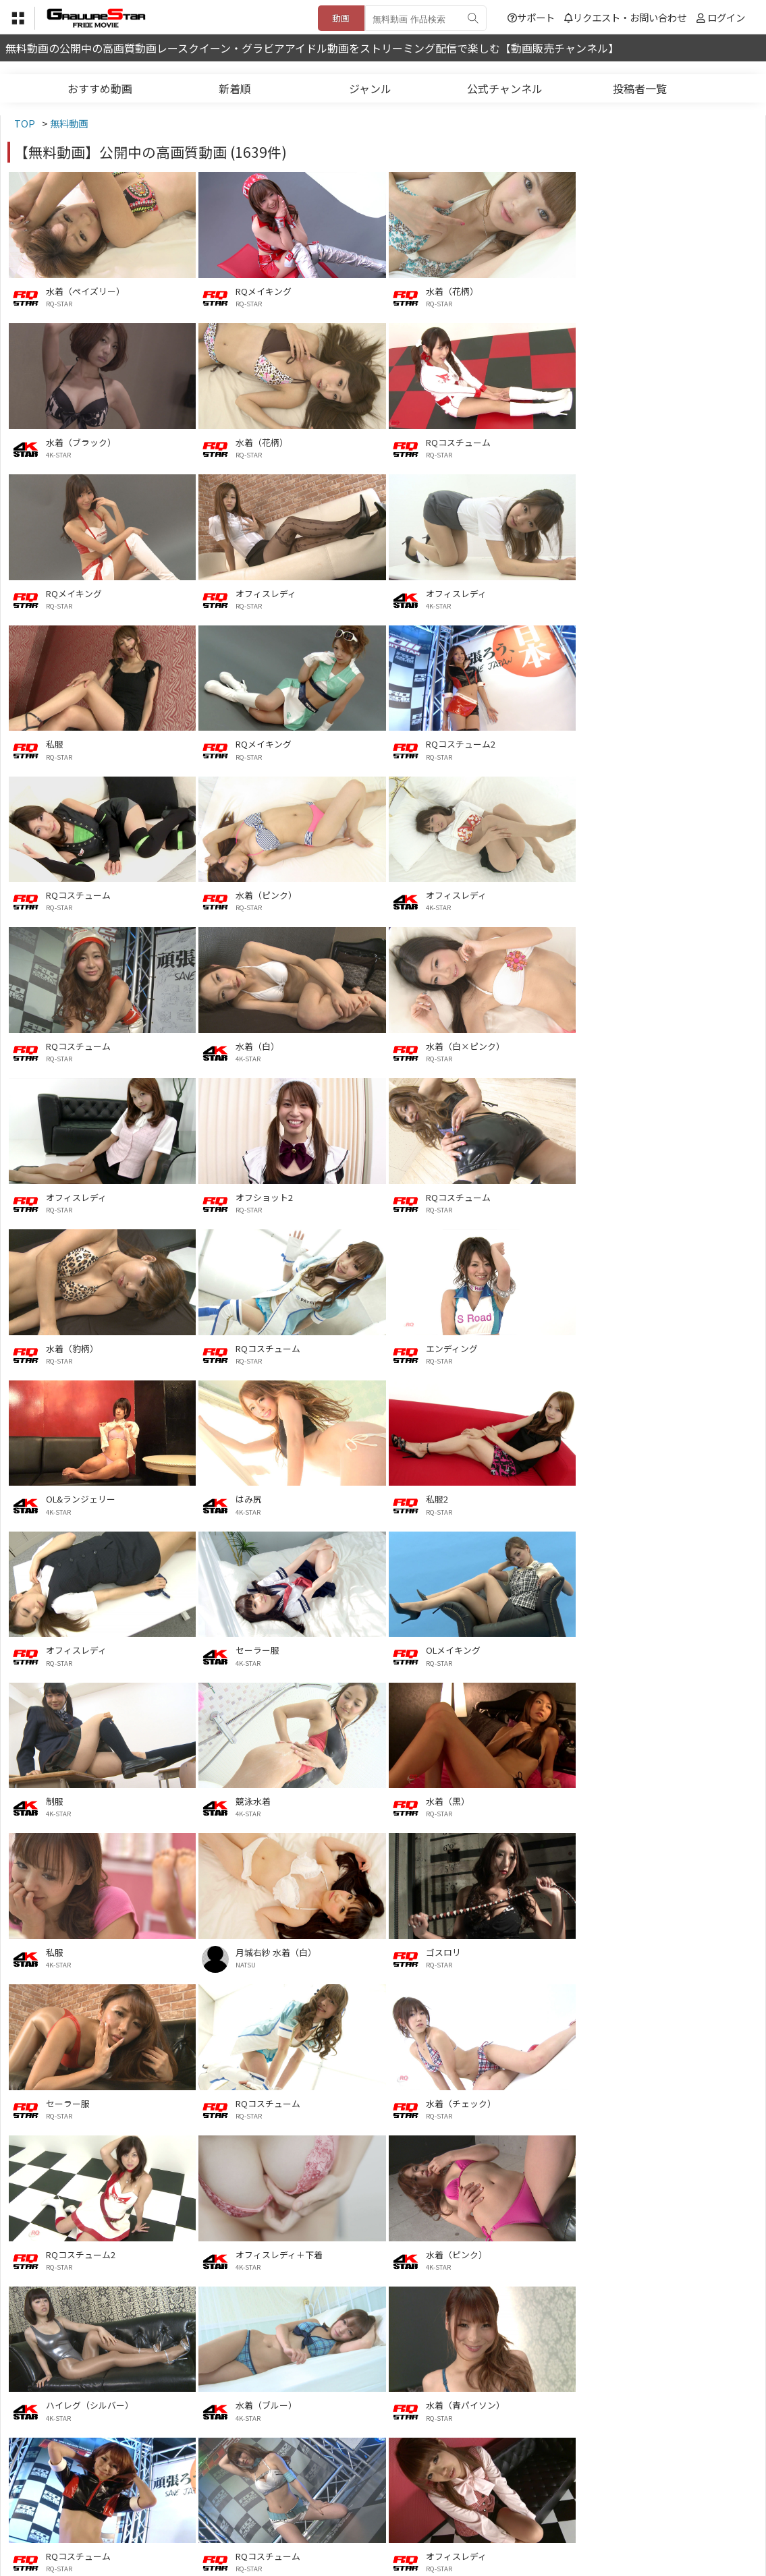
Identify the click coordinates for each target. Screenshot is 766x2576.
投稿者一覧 (640, 88)
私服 (244, 592)
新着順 (235, 88)
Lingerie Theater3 (271, 2099)
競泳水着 (631, 1345)
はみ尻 (249, 1195)
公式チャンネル (505, 88)
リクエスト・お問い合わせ (625, 17)
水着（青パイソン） (85, 1948)
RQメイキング (264, 291)
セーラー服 (68, 1345)
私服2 (436, 1195)
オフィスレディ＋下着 (89, 1797)
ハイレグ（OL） (646, 2400)
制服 (434, 1345)
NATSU (435, 1509)
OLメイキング (263, 1345)
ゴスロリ (631, 1496)
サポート (531, 17)
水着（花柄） (451, 291)
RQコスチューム (268, 441)
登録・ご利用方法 (373, 2509)
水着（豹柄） (262, 1044)
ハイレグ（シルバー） (469, 1797)
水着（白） (68, 893)
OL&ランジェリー (80, 1195)
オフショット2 (643, 893)
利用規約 (229, 2509)
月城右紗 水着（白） (465, 1496)
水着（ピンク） (266, 743)
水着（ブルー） (645, 1797)
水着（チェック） (460, 1647)
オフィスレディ (644, 441)
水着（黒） (68, 1496)
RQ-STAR (59, 303)
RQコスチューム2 (649, 592)
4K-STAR (626, 303)
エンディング (640, 1044)
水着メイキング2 (647, 2249)
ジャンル (370, 88)
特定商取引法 (291, 2509)
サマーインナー (645, 2099)
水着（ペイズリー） (85, 291)
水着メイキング (456, 2400)
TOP (183, 2509)
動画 (341, 17)
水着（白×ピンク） (275, 893)
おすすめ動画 (99, 88)
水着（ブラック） (649, 291)
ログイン (726, 17)
